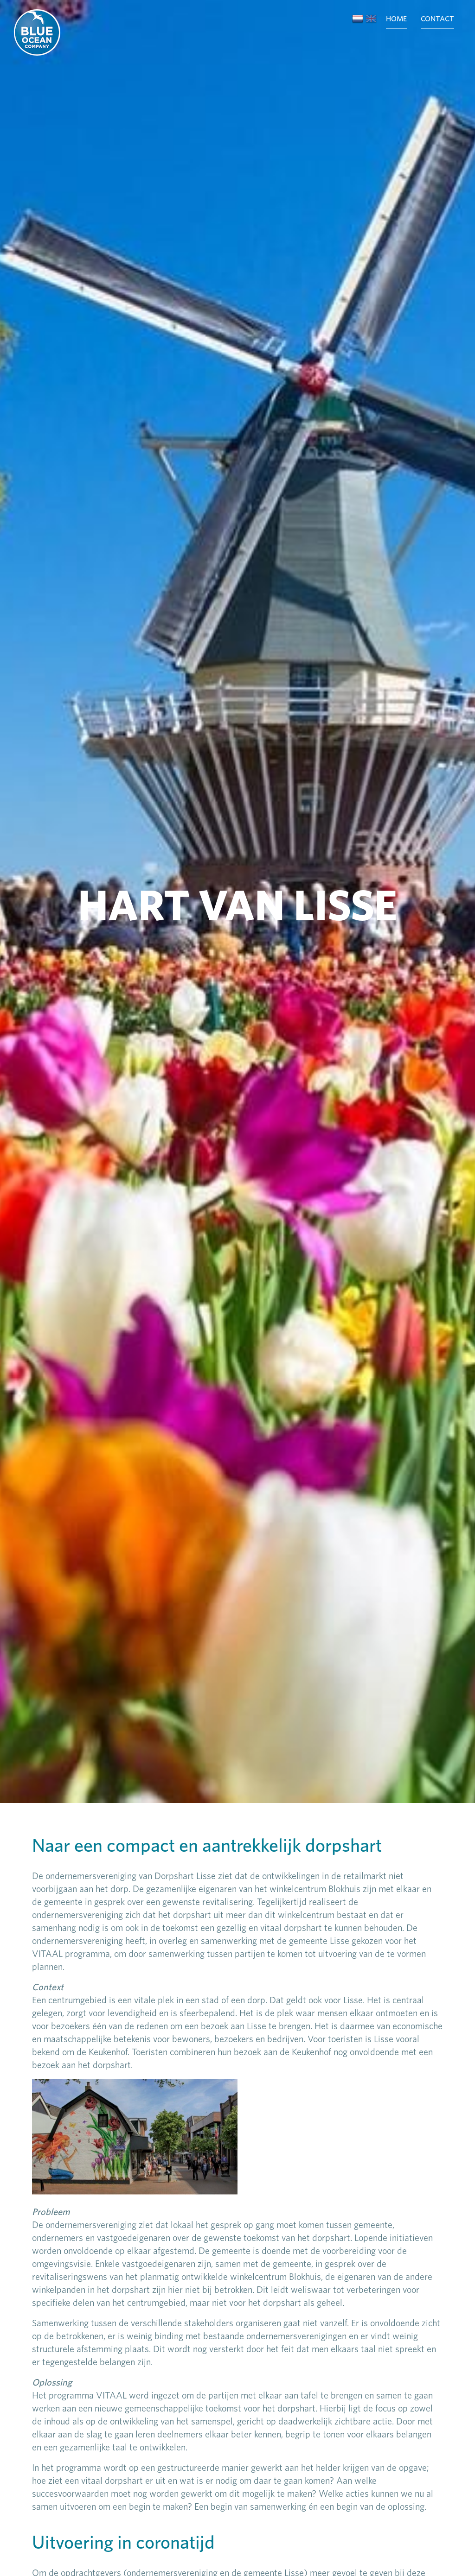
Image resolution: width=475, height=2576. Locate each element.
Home (396, 18)
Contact (437, 18)
